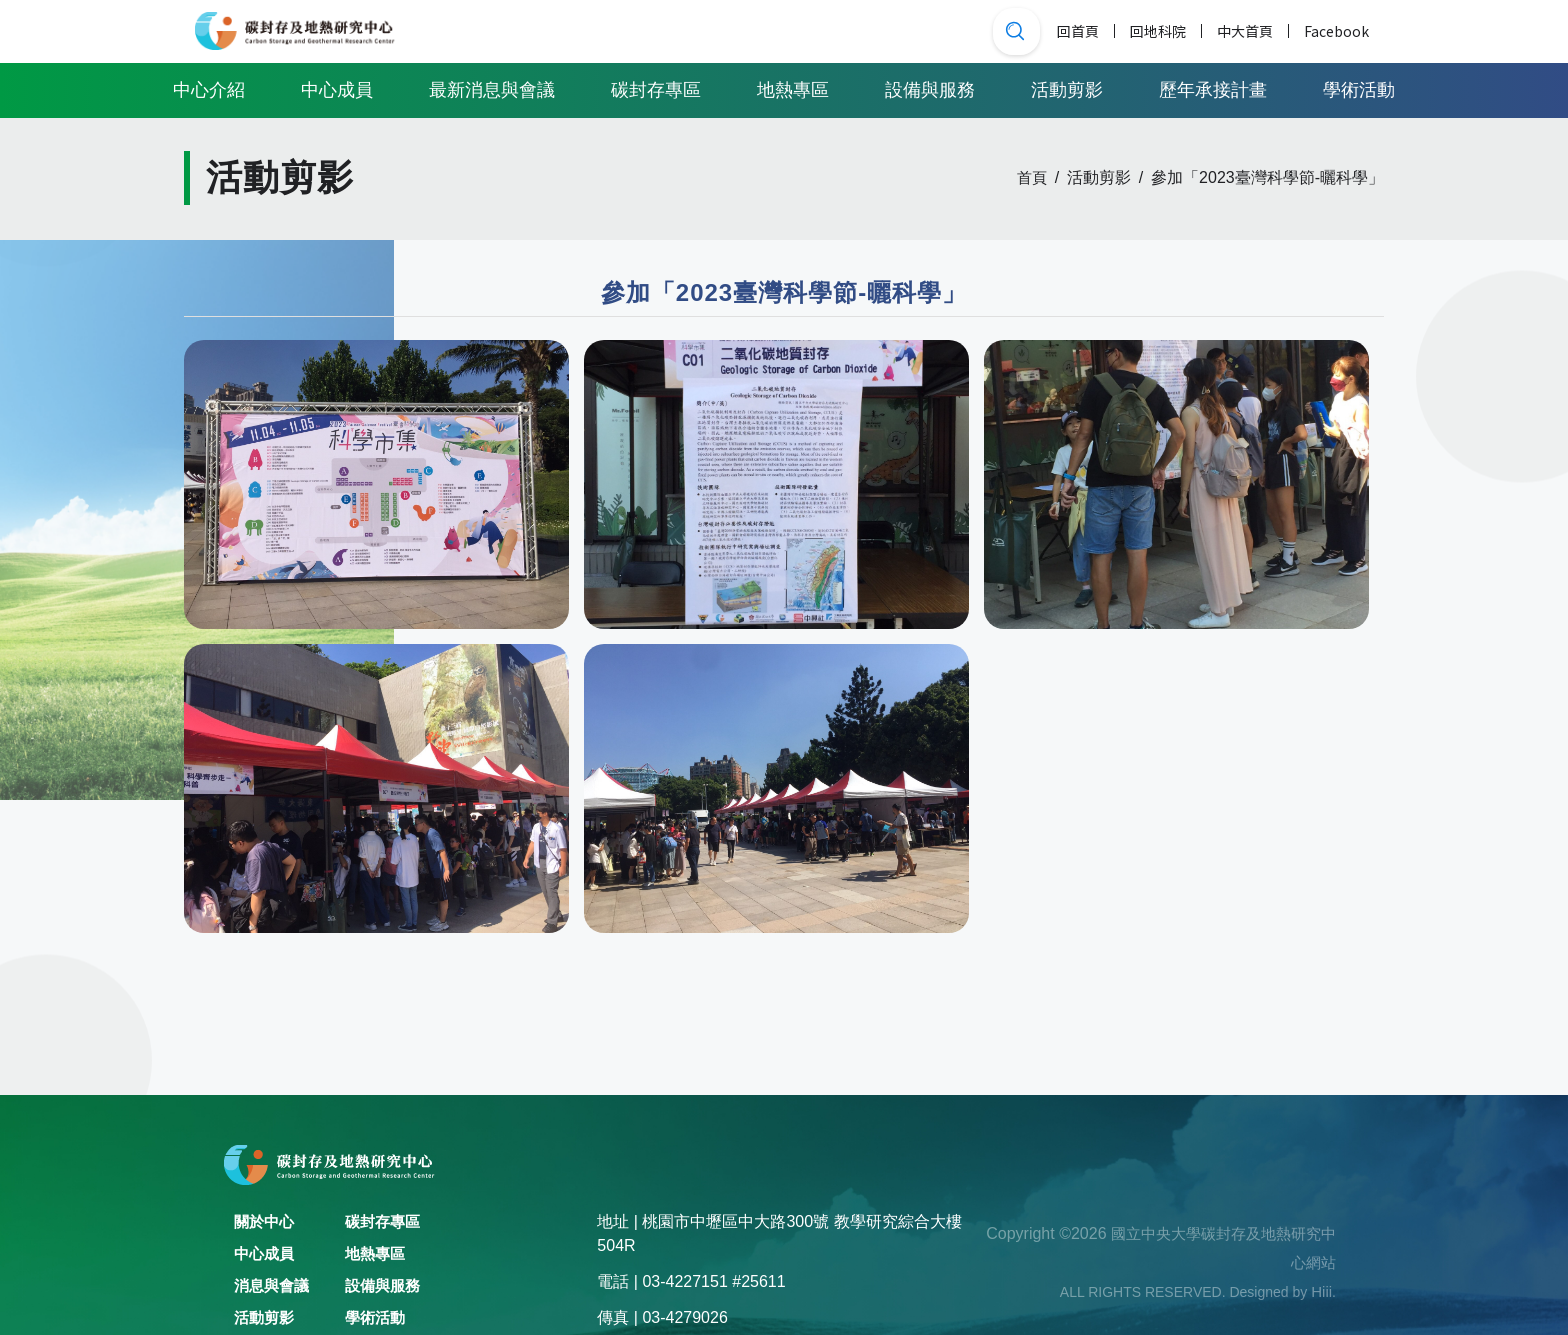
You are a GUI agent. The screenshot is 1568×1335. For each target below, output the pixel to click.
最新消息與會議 (492, 88)
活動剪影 (1067, 88)
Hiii (1321, 1291)
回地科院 (1158, 30)
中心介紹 (209, 88)
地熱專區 (793, 88)
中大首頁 (1245, 30)
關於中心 (266, 1221)
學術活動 (1359, 88)
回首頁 (1078, 30)
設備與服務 (930, 88)
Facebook (1336, 30)
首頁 (1031, 178)
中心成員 (337, 88)
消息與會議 (274, 1285)
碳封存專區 (656, 88)
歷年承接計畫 (1213, 88)
